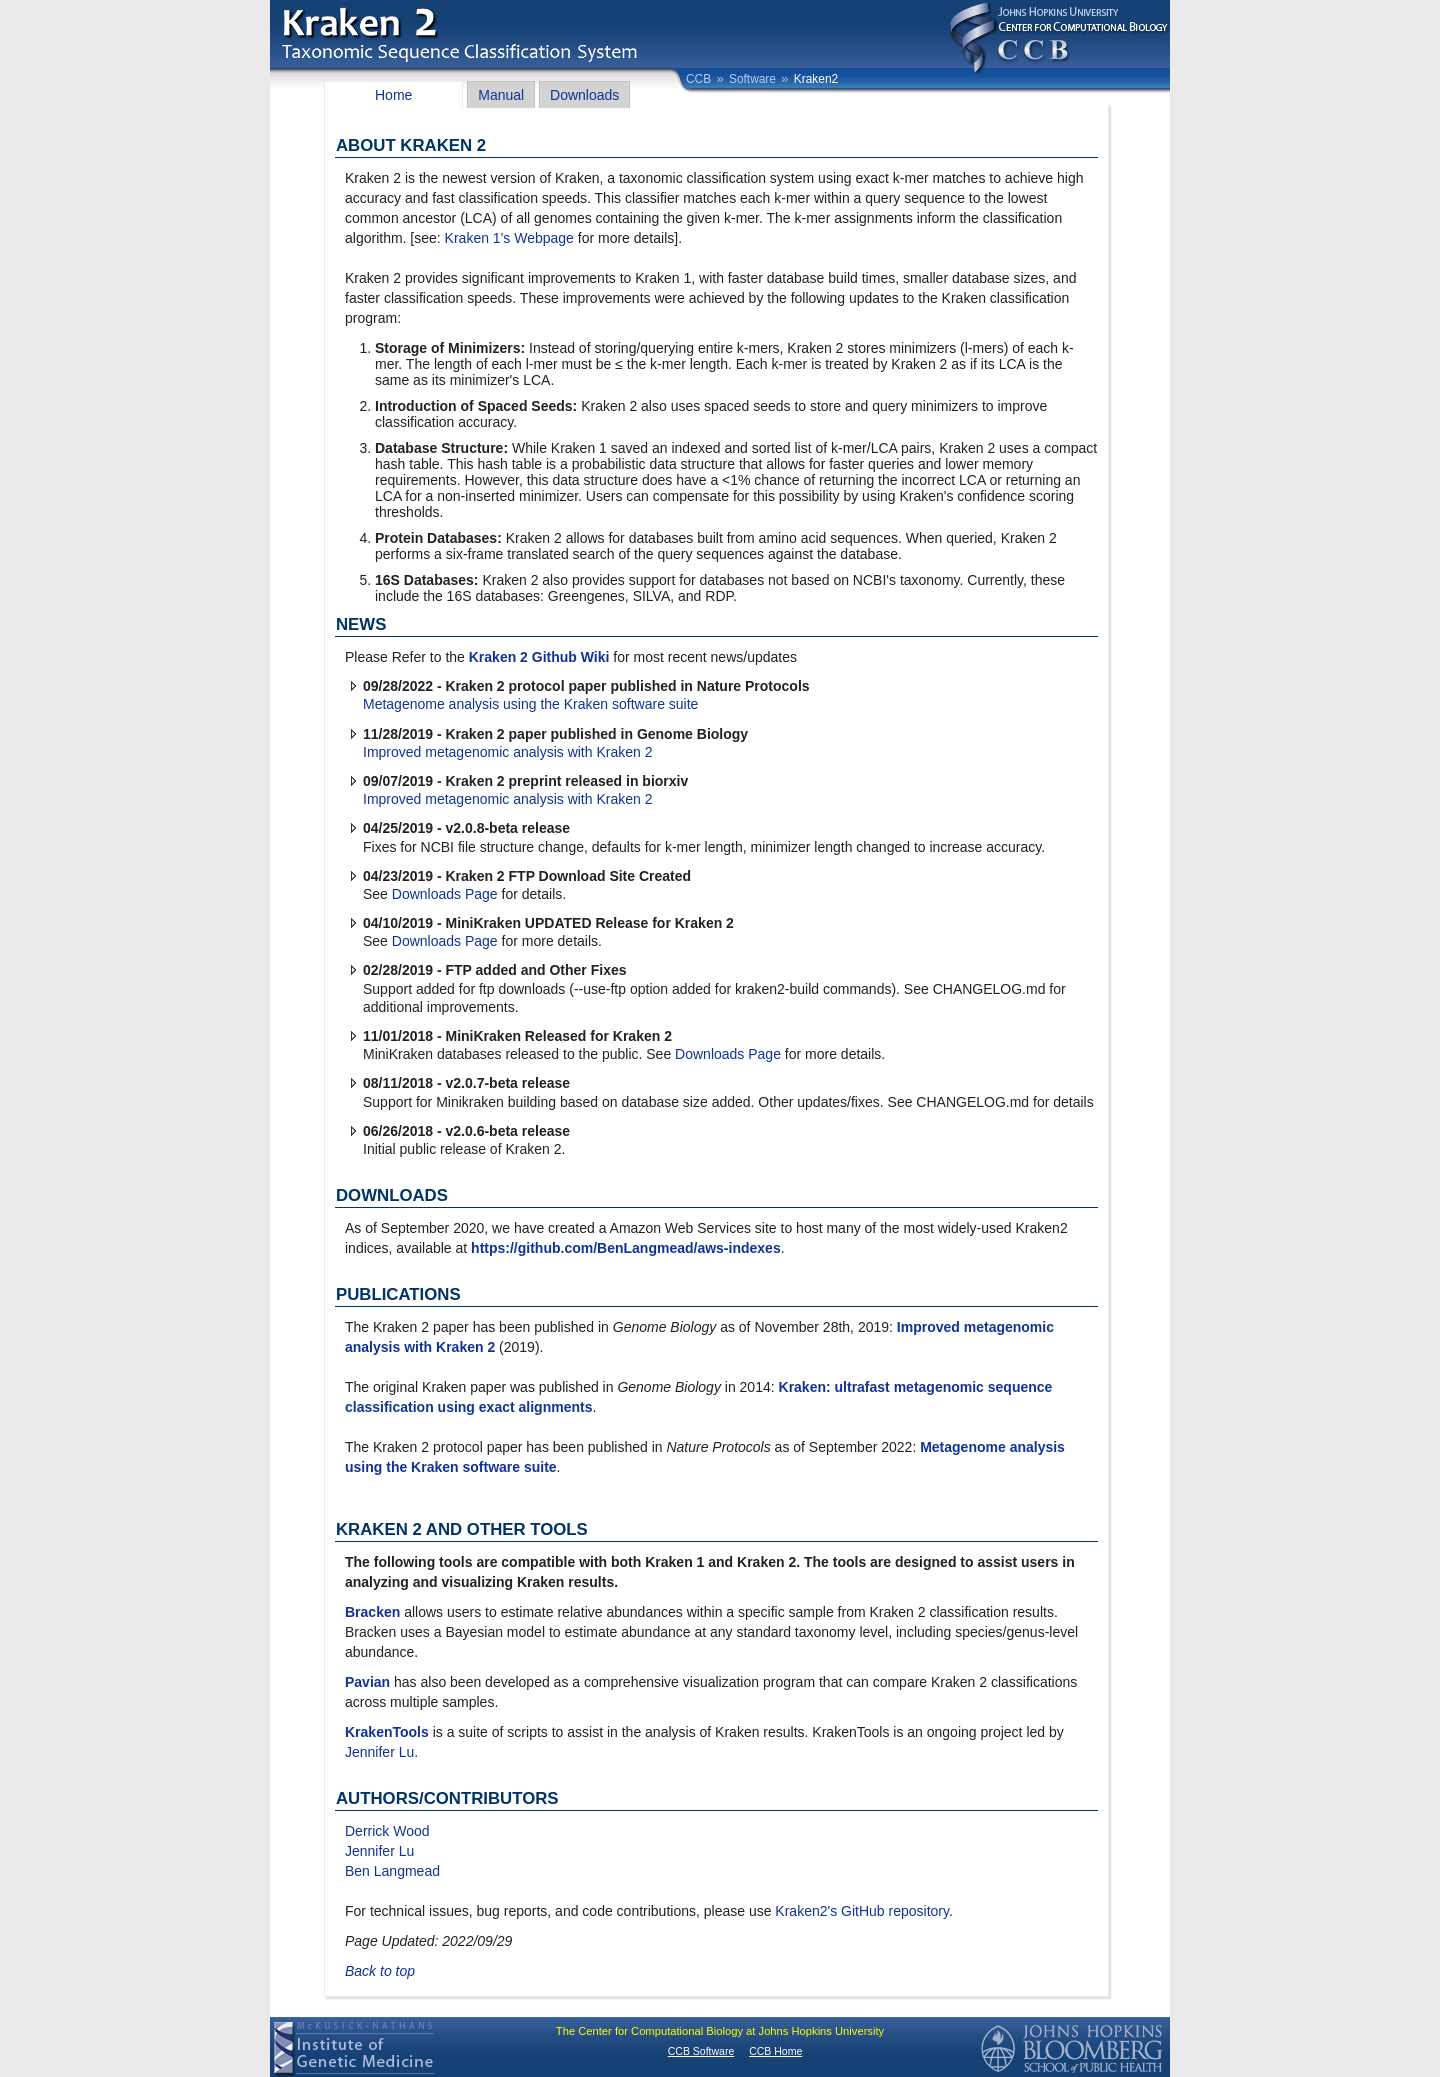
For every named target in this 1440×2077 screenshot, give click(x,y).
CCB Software (701, 2051)
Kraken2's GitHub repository (862, 1911)
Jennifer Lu (379, 1752)
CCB (698, 79)
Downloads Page (445, 894)
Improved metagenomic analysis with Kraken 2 (507, 752)
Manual (501, 95)
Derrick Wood (387, 1831)
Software (752, 79)
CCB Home (775, 2051)
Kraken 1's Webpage (509, 238)
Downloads (584, 95)
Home (393, 95)
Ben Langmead (392, 1871)
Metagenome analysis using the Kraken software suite (530, 704)
